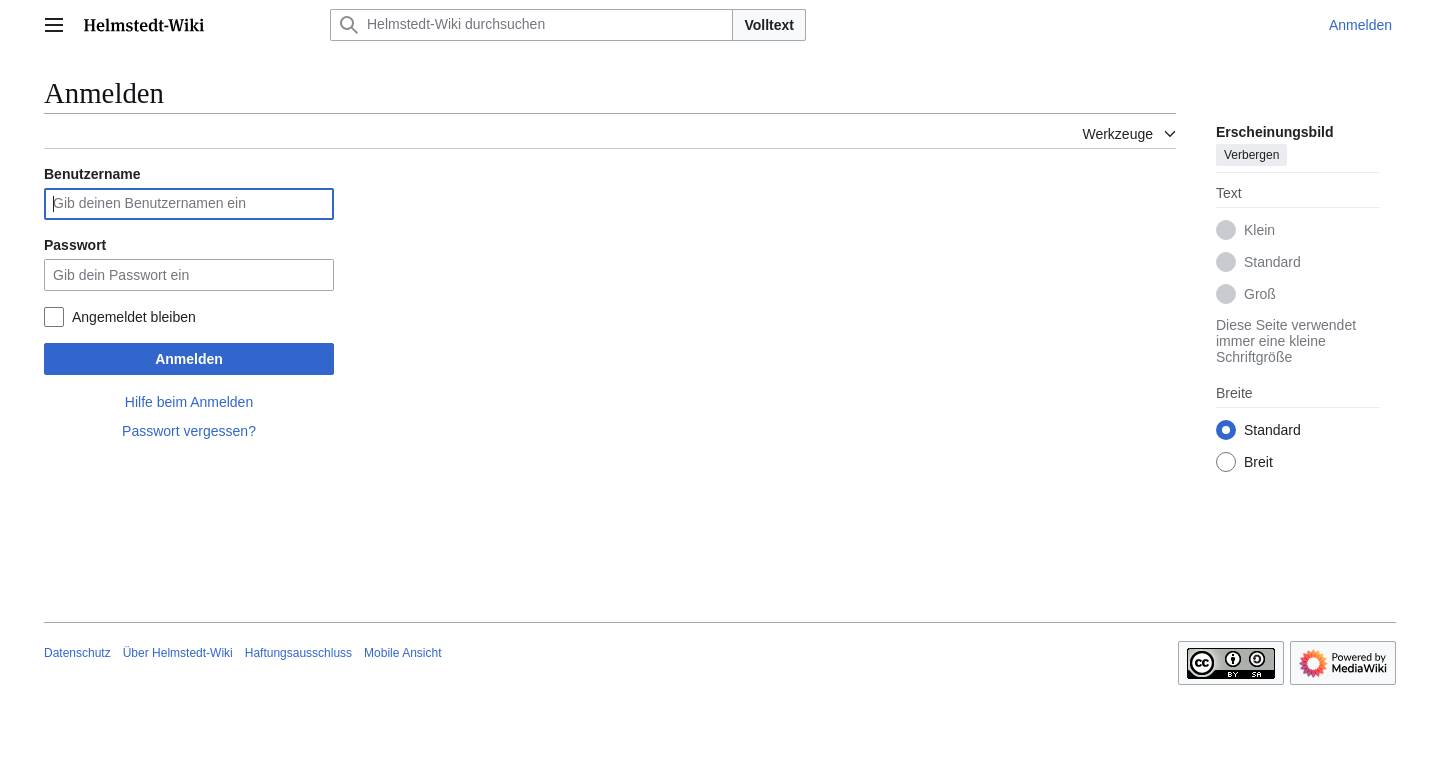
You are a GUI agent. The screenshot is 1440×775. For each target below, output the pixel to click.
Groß (1260, 294)
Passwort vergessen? (189, 431)
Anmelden (189, 359)
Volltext (769, 25)
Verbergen (1251, 155)
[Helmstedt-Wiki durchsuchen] (531, 25)
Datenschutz (77, 653)
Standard (1272, 262)
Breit (1258, 462)
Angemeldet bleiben (134, 317)
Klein (1259, 230)
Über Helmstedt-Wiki (178, 653)
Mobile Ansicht (402, 653)
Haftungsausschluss (298, 653)
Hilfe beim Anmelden (189, 402)
